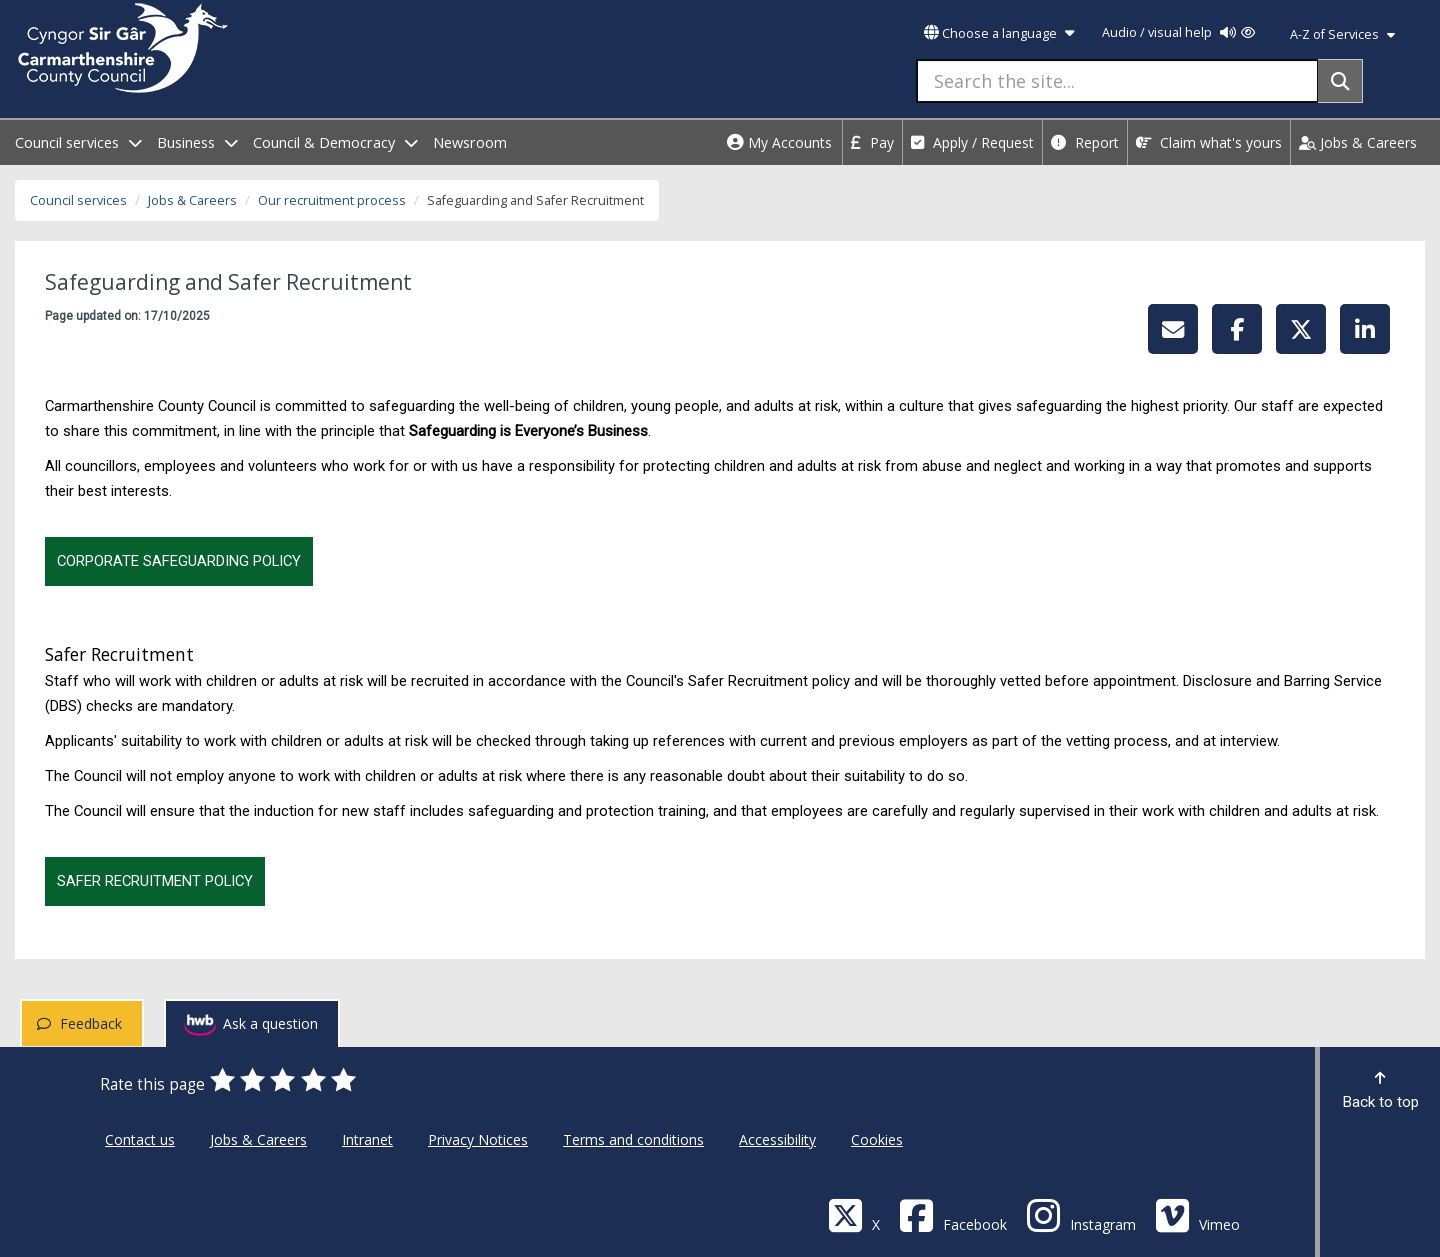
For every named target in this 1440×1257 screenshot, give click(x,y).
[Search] (1340, 81)
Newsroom (470, 142)
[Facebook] (953, 1214)
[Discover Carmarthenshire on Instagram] (1081, 1214)
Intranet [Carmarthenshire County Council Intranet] (367, 1139)
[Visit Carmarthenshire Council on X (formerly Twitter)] (854, 1214)
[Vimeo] (1197, 1214)
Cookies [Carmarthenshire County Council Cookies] (877, 1139)
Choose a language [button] (999, 33)
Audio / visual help (1178, 32)
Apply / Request (972, 142)
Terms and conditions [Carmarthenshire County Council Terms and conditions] (633, 1139)
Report (1085, 142)
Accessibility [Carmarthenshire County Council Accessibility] (777, 1139)
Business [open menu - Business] (197, 142)
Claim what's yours (1209, 142)
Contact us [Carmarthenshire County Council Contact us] (140, 1139)
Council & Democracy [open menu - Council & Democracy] (335, 142)
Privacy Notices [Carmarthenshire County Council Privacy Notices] (478, 1139)
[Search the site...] (1117, 81)
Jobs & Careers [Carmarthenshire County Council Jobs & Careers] (258, 1139)
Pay (872, 142)
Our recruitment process (332, 200)
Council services (78, 200)
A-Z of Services (1342, 34)
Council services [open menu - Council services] (78, 142)
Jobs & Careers (1358, 142)
